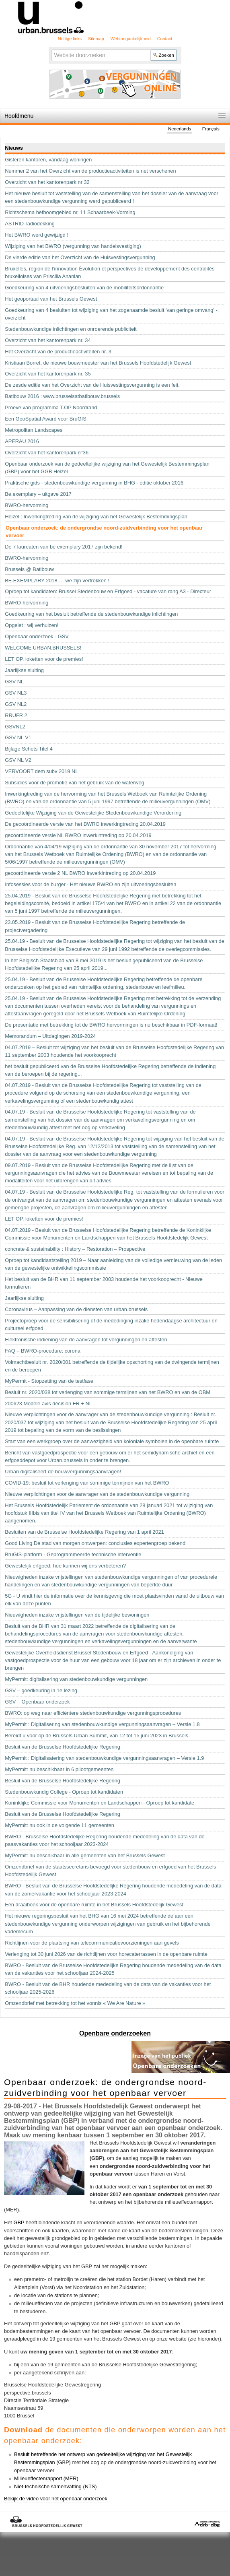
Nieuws (14, 148)
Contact (164, 38)
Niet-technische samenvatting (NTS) (55, 2486)
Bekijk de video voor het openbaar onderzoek (55, 2499)
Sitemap (96, 38)
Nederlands (179, 128)
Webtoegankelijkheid (131, 38)
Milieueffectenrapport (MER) (46, 2478)
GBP (18, 2222)
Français (211, 128)
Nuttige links (70, 38)
